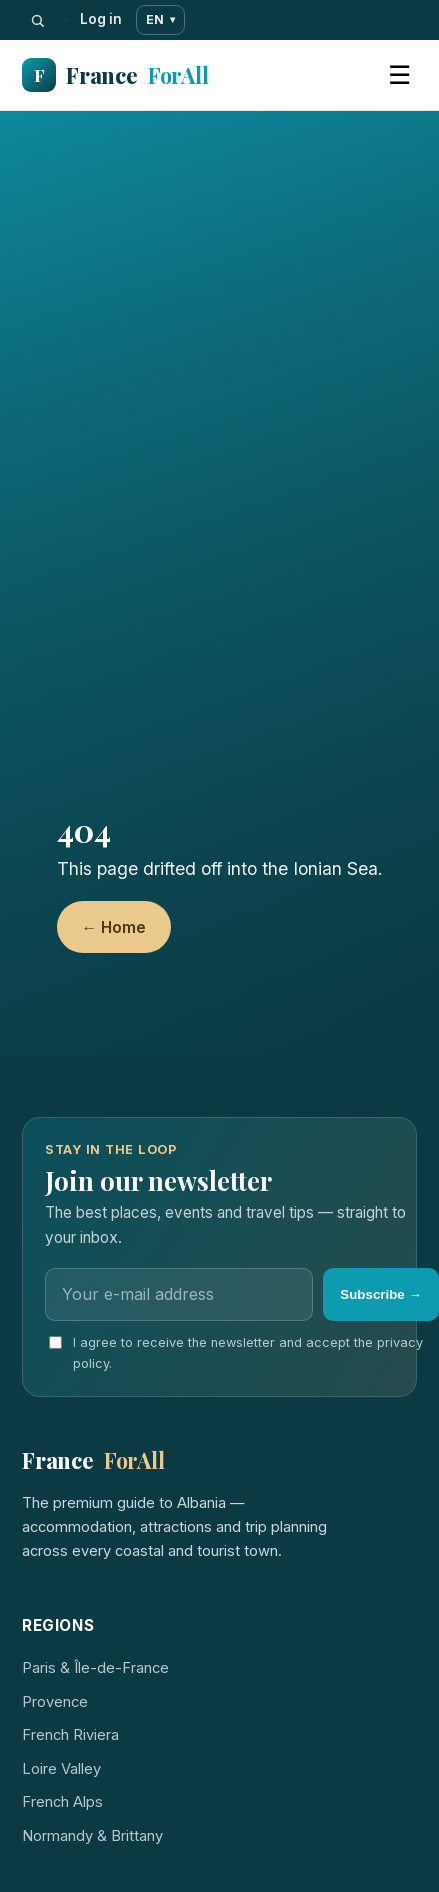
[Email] (179, 1294)
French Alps (62, 1802)
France (115, 75)
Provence (55, 1702)
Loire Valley (61, 1769)
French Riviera (70, 1735)
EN (160, 19)
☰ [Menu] (399, 75)
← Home (114, 927)
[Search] (37, 20)
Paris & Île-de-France (95, 1668)
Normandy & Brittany (92, 1836)
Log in (101, 19)
